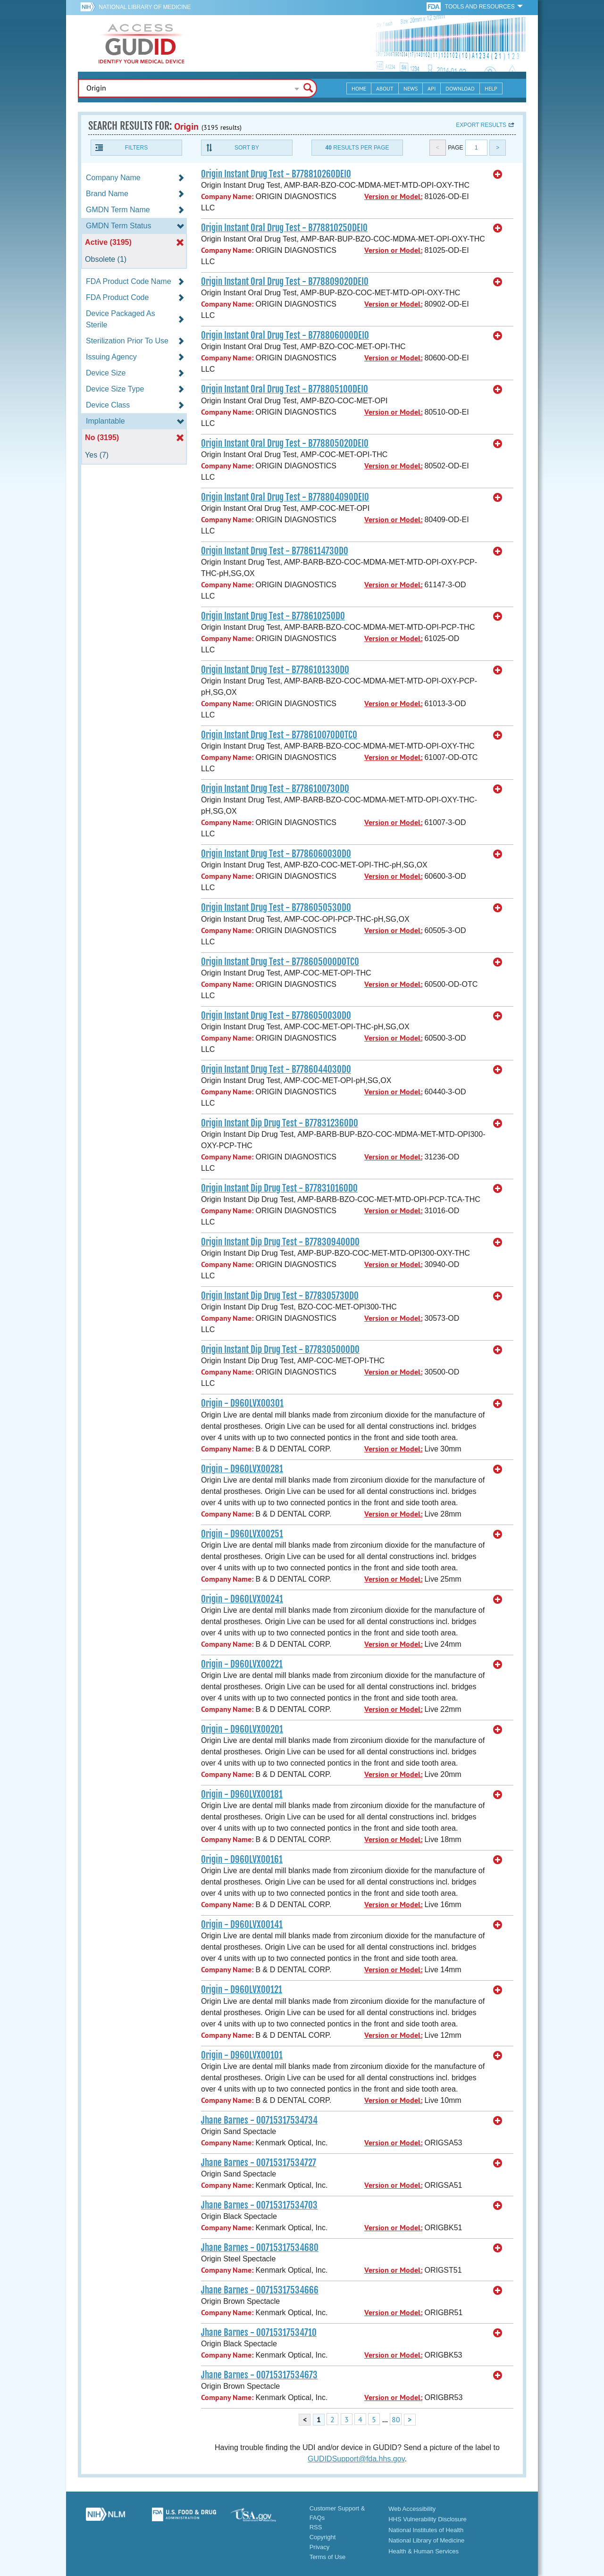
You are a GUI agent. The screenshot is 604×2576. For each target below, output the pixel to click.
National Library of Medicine (145, 7)
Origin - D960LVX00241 (242, 1599)
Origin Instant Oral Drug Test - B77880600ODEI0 (285, 335)
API (432, 88)
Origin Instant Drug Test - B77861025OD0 (273, 616)
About (385, 88)
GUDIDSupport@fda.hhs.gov (356, 2459)
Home (359, 88)
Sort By (247, 147)
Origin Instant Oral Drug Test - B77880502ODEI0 (285, 443)
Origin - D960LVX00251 (242, 1534)
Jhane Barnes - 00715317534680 (260, 2247)
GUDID (141, 43)
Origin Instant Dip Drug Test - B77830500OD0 (280, 1349)
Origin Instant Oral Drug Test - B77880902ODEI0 (285, 281)
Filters (136, 147)
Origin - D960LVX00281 (242, 1469)
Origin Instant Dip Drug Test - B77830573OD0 (280, 1295)
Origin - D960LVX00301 (242, 1403)
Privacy (320, 2547)
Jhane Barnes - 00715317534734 (259, 2120)
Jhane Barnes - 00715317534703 (259, 2205)
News (410, 88)
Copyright (323, 2537)
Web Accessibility (412, 2508)
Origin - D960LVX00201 (242, 1729)
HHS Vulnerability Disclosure (427, 2519)
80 (396, 2419)
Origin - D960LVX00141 (242, 1924)
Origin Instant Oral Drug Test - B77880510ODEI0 (284, 389)
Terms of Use (328, 2556)
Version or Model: (393, 196)
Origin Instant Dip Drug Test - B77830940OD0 (280, 1242)
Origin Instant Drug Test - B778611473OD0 (274, 551)
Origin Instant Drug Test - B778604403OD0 (276, 1069)
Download (460, 88)
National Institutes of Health (425, 2530)
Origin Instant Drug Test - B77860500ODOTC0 (280, 961)
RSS (316, 2527)
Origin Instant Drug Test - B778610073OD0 (275, 788)
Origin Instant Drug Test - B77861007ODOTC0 (279, 735)
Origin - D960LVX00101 (242, 2055)
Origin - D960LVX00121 (241, 1989)
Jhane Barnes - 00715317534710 (259, 2332)
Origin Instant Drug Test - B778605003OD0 (276, 1015)
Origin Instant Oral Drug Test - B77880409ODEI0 (285, 497)
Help (491, 88)
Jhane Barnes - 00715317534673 (259, 2375)
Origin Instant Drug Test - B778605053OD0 (276, 907)
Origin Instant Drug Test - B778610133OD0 (275, 669)
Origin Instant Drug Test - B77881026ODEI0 (276, 174)
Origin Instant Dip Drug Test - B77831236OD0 (279, 1123)
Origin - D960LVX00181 (242, 1794)
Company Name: (227, 196)
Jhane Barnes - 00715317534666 (260, 2290)
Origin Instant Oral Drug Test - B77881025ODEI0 (284, 227)
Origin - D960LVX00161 (242, 1859)
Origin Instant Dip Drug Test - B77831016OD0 (279, 1188)
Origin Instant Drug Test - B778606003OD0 (276, 853)
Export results (481, 125)
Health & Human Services (423, 2551)
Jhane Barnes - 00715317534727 (258, 2162)
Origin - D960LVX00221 (242, 1664)
